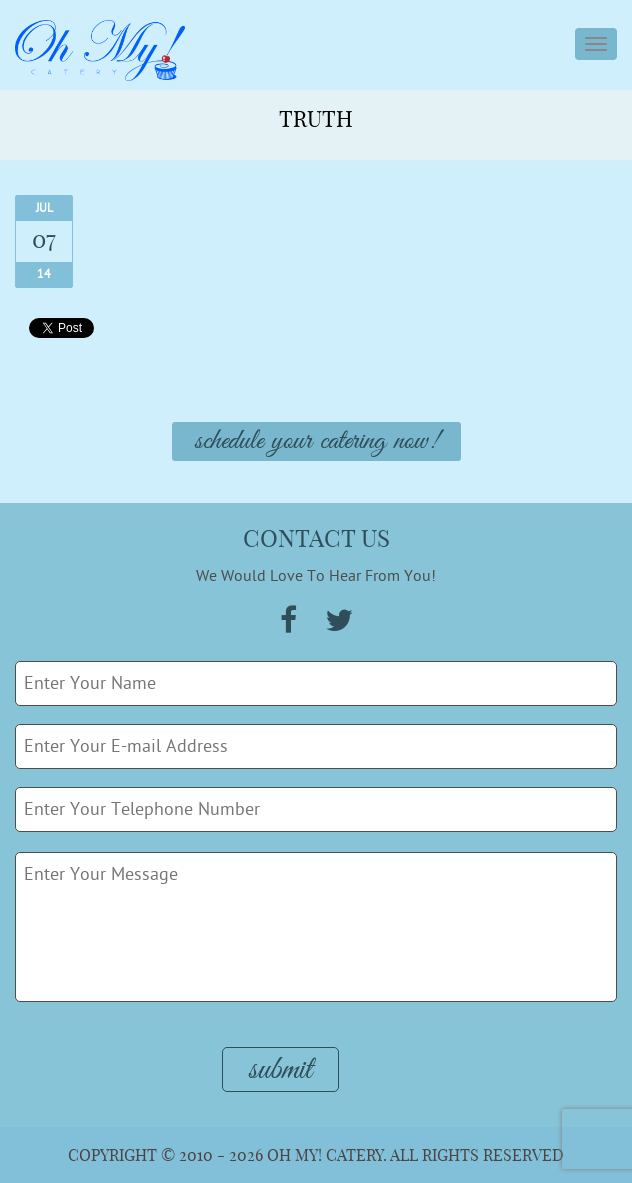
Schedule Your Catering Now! (316, 441)
